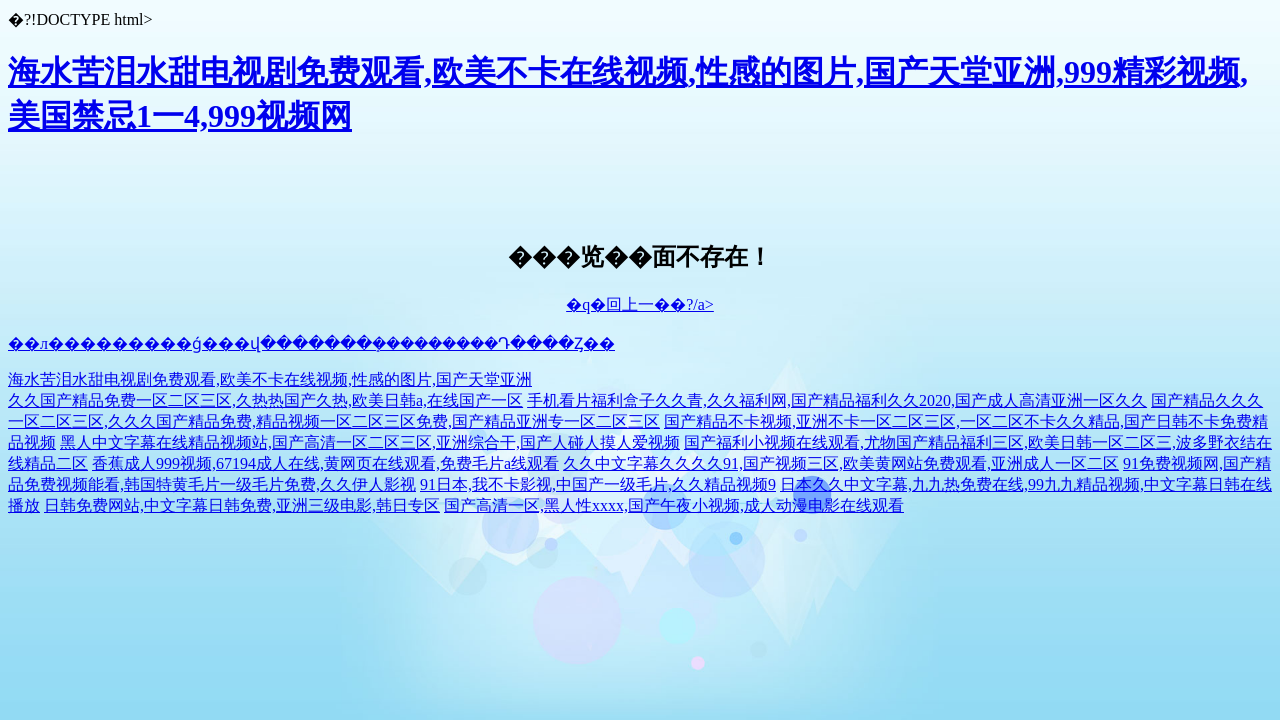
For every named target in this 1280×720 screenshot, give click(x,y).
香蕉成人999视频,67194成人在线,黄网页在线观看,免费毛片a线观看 (325, 463)
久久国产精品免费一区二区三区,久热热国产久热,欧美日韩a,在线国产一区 (265, 400)
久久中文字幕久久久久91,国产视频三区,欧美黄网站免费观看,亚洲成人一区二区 (841, 463)
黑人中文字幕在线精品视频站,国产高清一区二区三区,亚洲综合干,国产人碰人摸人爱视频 (370, 442)
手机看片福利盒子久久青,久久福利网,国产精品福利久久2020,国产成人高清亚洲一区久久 (837, 400)
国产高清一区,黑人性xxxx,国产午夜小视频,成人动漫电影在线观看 (674, 505)
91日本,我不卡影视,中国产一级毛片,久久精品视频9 (598, 484)
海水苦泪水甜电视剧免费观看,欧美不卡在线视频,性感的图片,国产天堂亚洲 (270, 379)
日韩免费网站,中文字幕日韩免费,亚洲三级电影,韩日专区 (242, 505)
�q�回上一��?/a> (640, 304)
